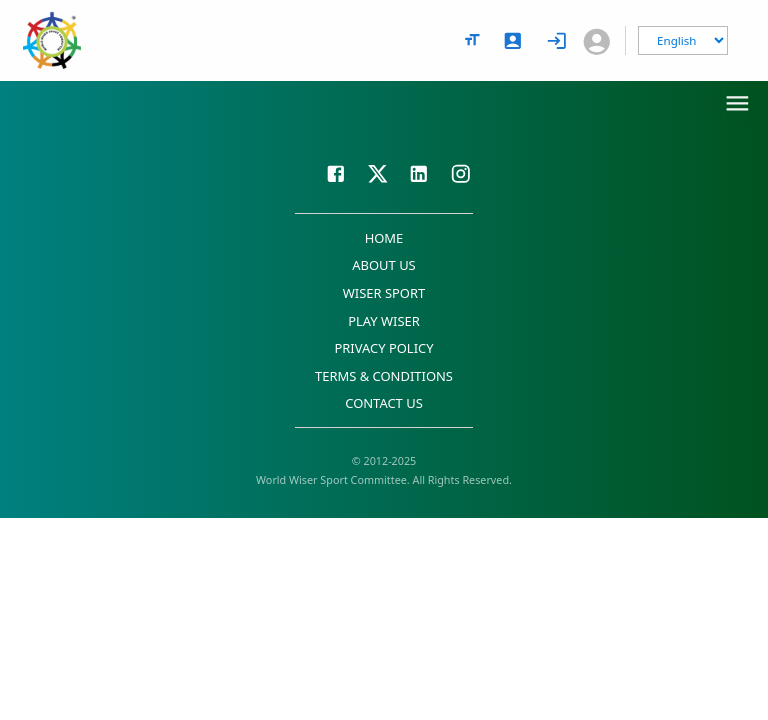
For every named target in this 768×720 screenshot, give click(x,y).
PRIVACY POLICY (383, 348)
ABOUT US (383, 265)
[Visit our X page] (378, 171)
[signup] (513, 41)
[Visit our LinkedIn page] (419, 171)
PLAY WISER (384, 321)
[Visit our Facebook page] (336, 171)
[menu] (737, 103)
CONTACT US (384, 403)
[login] (557, 41)
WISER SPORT (384, 293)
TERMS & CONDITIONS (384, 376)
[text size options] (472, 40)
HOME (384, 238)
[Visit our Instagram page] (461, 171)
